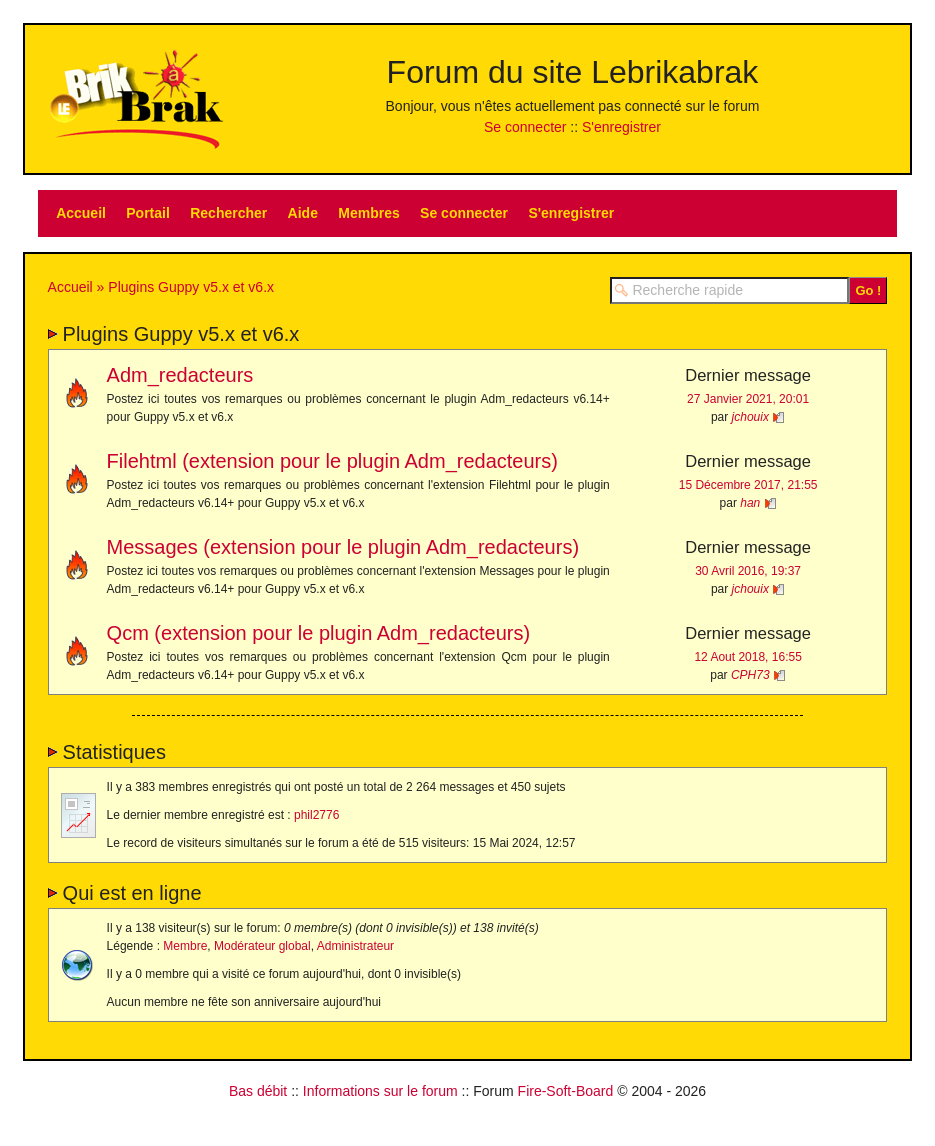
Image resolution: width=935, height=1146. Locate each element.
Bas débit (258, 1091)
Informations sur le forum (380, 1091)
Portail (148, 213)
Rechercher (228, 213)
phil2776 (316, 815)
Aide (303, 213)
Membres (368, 213)
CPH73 (750, 675)
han (750, 503)
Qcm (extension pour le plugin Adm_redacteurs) (319, 633)
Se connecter (525, 127)
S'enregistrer (621, 127)
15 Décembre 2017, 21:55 (748, 485)
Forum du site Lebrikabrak (573, 72)
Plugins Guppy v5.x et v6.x (191, 287)
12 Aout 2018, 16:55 (747, 657)
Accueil (81, 213)
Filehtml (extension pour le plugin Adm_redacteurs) (332, 461)
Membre (185, 946)
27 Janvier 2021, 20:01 (748, 399)
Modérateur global (262, 946)
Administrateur (355, 946)
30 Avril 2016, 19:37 (748, 571)
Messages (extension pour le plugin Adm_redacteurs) (343, 547)
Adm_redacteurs (180, 375)
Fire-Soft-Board (566, 1091)
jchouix (750, 417)
